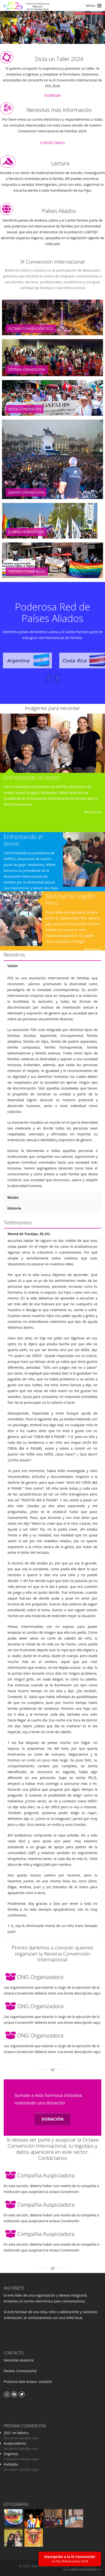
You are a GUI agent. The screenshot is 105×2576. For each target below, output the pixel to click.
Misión (13, 1197)
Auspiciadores (15, 2443)
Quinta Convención (26, 492)
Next (91, 34)
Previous (13, 34)
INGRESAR (52, 95)
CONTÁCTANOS (52, 142)
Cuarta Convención (26, 532)
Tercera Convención (27, 571)
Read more (92, 812)
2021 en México (16, 2432)
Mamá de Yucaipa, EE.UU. (29, 1233)
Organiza (11, 2453)
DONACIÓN (53, 2119)
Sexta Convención (24, 409)
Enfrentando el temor (32, 777)
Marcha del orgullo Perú (70, 899)
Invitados (11, 2464)
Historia (14, 1208)
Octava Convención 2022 (30, 328)
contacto (44, 2381)
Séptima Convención (26, 369)
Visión (12, 966)
